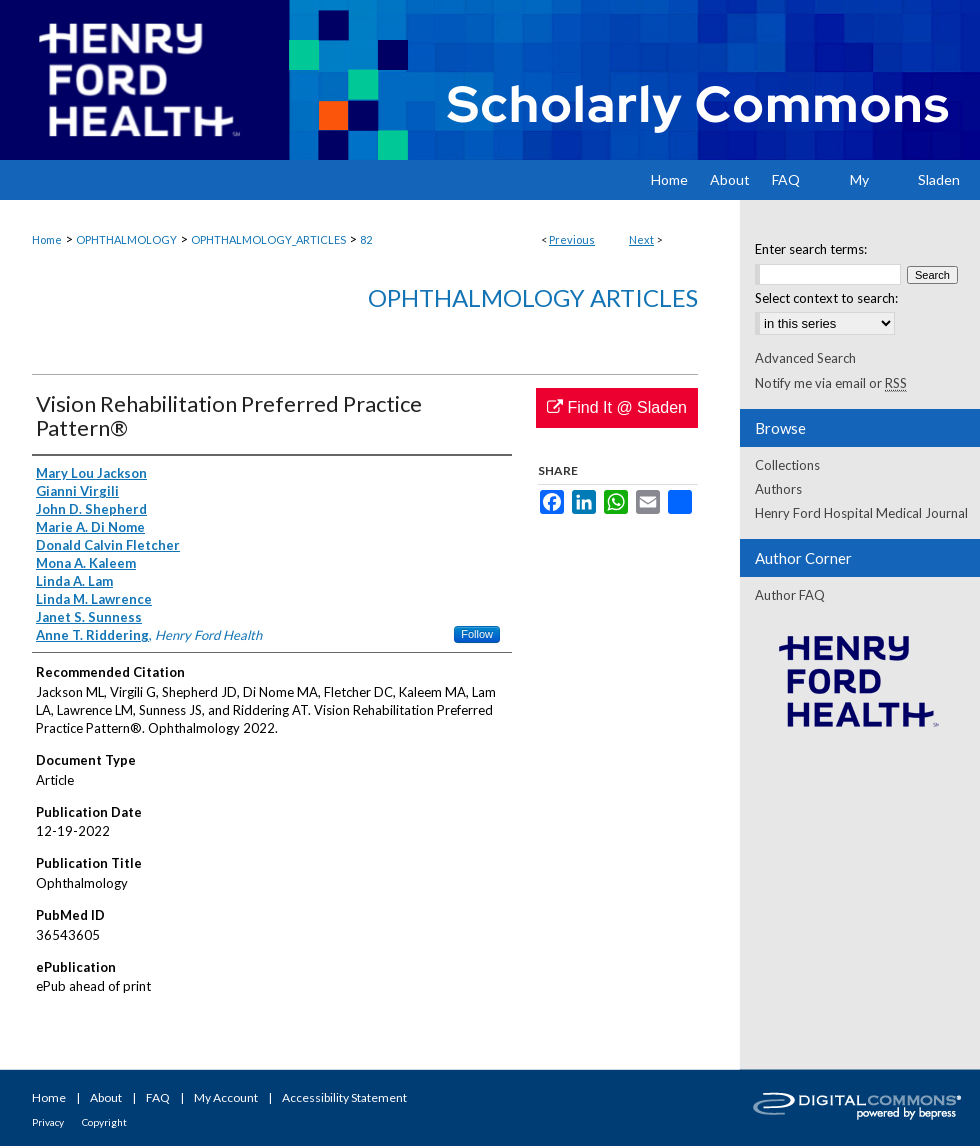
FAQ (158, 1097)
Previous (572, 239)
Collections (787, 465)
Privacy (48, 1122)
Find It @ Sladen (617, 407)
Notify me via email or (831, 383)
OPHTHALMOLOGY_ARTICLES (268, 239)
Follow (477, 634)
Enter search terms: (811, 249)
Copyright (104, 1122)
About (106, 1097)
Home (47, 239)
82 (366, 239)
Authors (778, 489)
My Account (226, 1097)
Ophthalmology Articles (533, 297)
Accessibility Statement (344, 1097)
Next (641, 239)
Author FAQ (790, 595)
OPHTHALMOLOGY (126, 239)
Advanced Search (805, 358)
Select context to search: (826, 298)
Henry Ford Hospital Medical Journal (861, 513)
